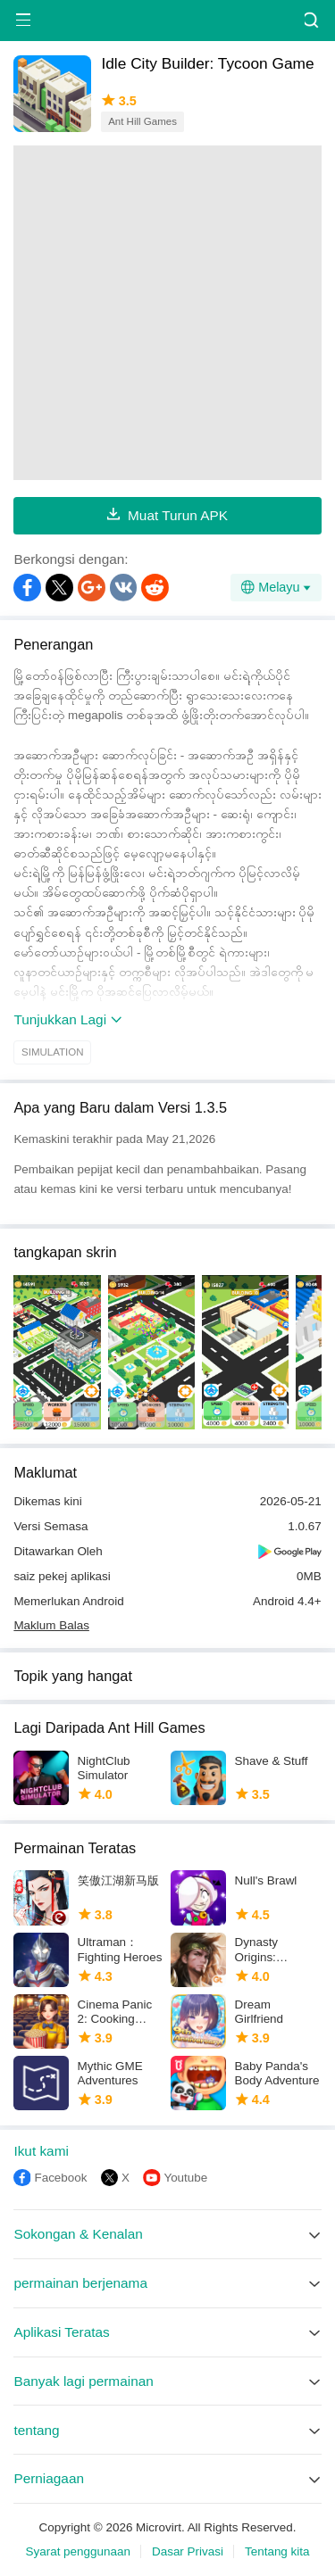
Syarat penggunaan (77, 2551)
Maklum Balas (50, 1625)
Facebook (60, 2177)
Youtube (185, 2177)
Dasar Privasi (187, 2551)
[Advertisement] (167, 312)
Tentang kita (277, 2551)
